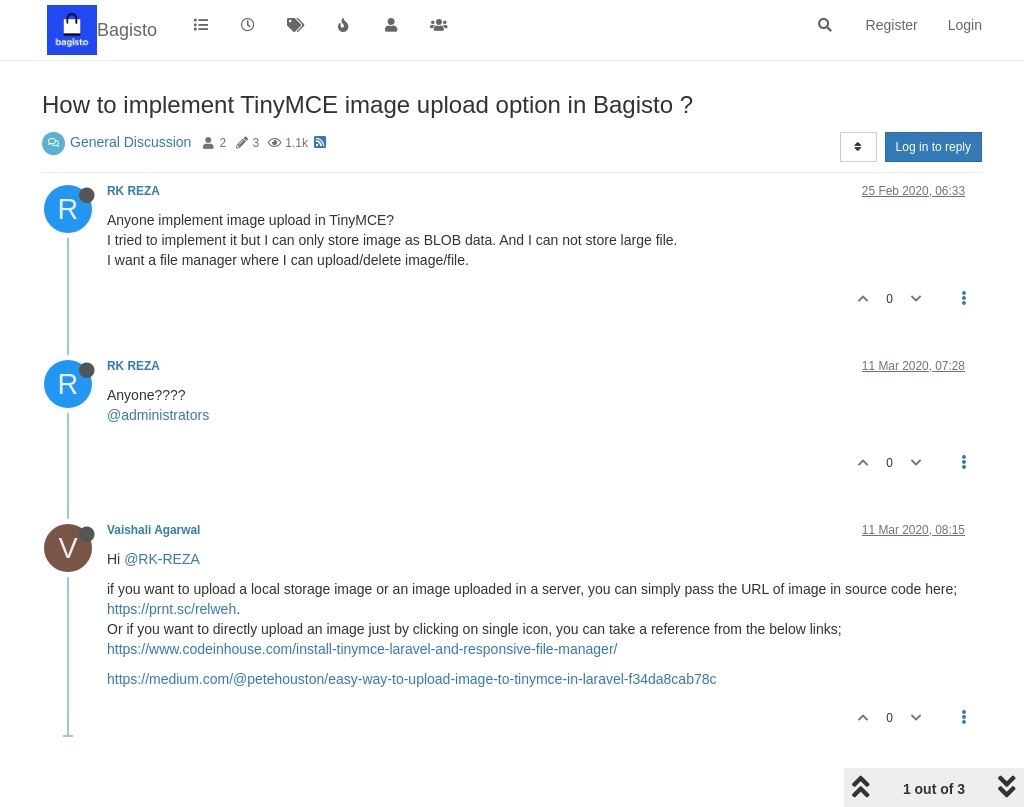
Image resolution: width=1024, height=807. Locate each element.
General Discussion (130, 142)
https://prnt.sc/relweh (171, 609)
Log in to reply (933, 147)
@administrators (158, 415)
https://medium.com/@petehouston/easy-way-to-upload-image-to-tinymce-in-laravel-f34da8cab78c (412, 679)
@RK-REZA (162, 559)
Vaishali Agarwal (153, 530)
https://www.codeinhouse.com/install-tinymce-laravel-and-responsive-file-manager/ (362, 649)
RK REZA (133, 191)
